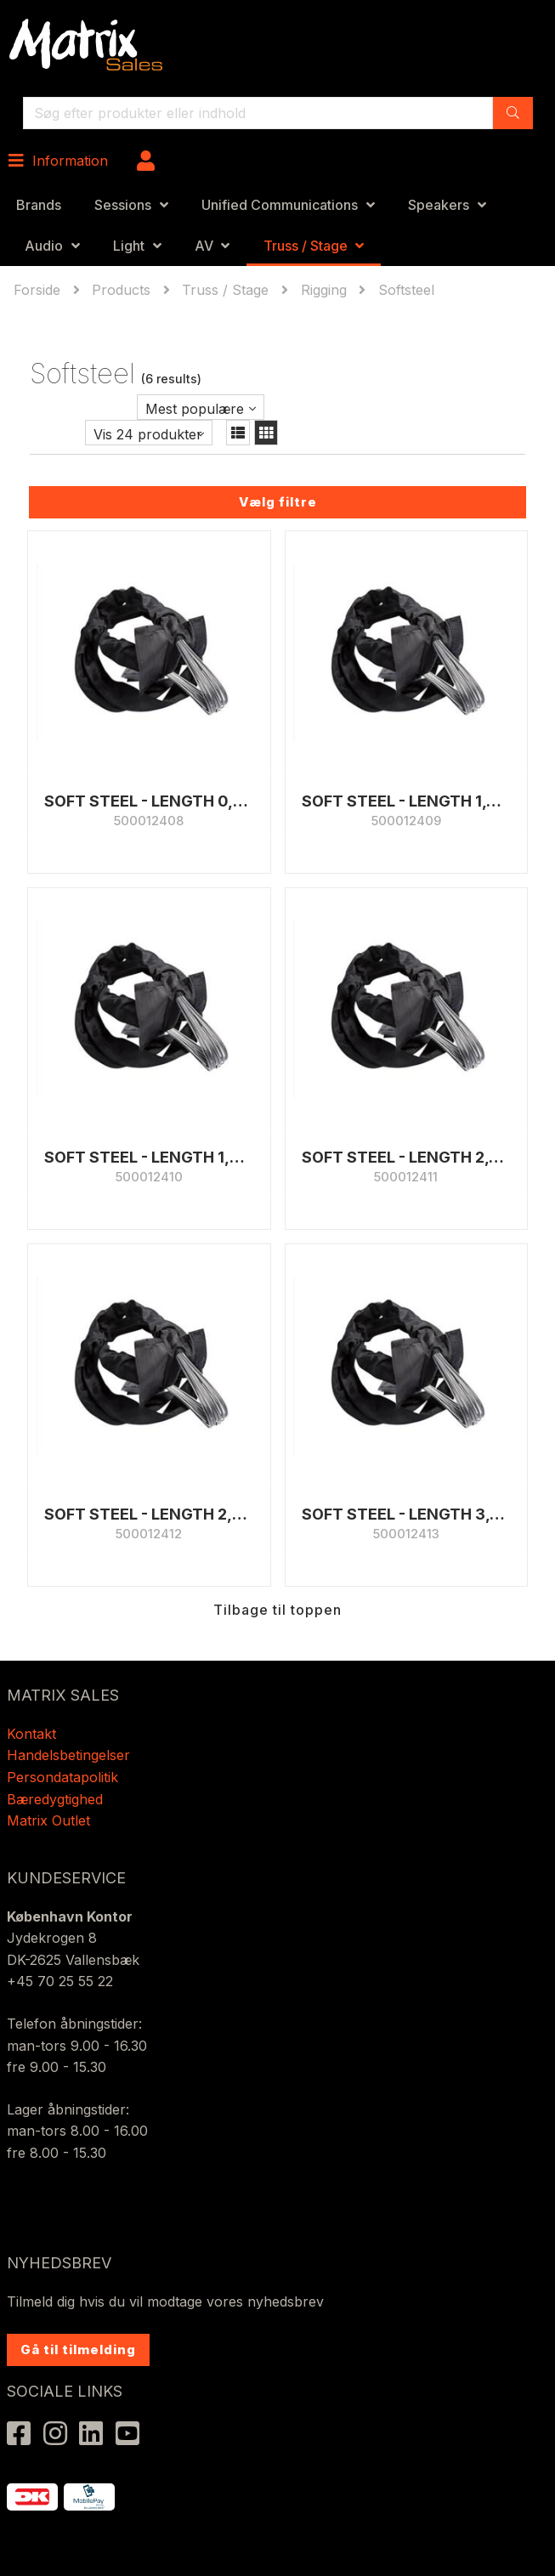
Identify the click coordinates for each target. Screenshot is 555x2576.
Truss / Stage (305, 245)
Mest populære (194, 408)
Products (121, 289)
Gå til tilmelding (78, 2349)
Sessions (122, 204)
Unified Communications (279, 204)
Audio (44, 245)
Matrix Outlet (48, 1820)
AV (204, 245)
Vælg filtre (278, 502)
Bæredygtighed (55, 1799)
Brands (38, 204)
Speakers (438, 204)
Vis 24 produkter (147, 434)
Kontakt (31, 1733)
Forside (39, 289)
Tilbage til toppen (277, 1609)
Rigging (324, 289)
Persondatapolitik (64, 1777)
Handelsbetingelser (68, 1755)
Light (128, 245)
